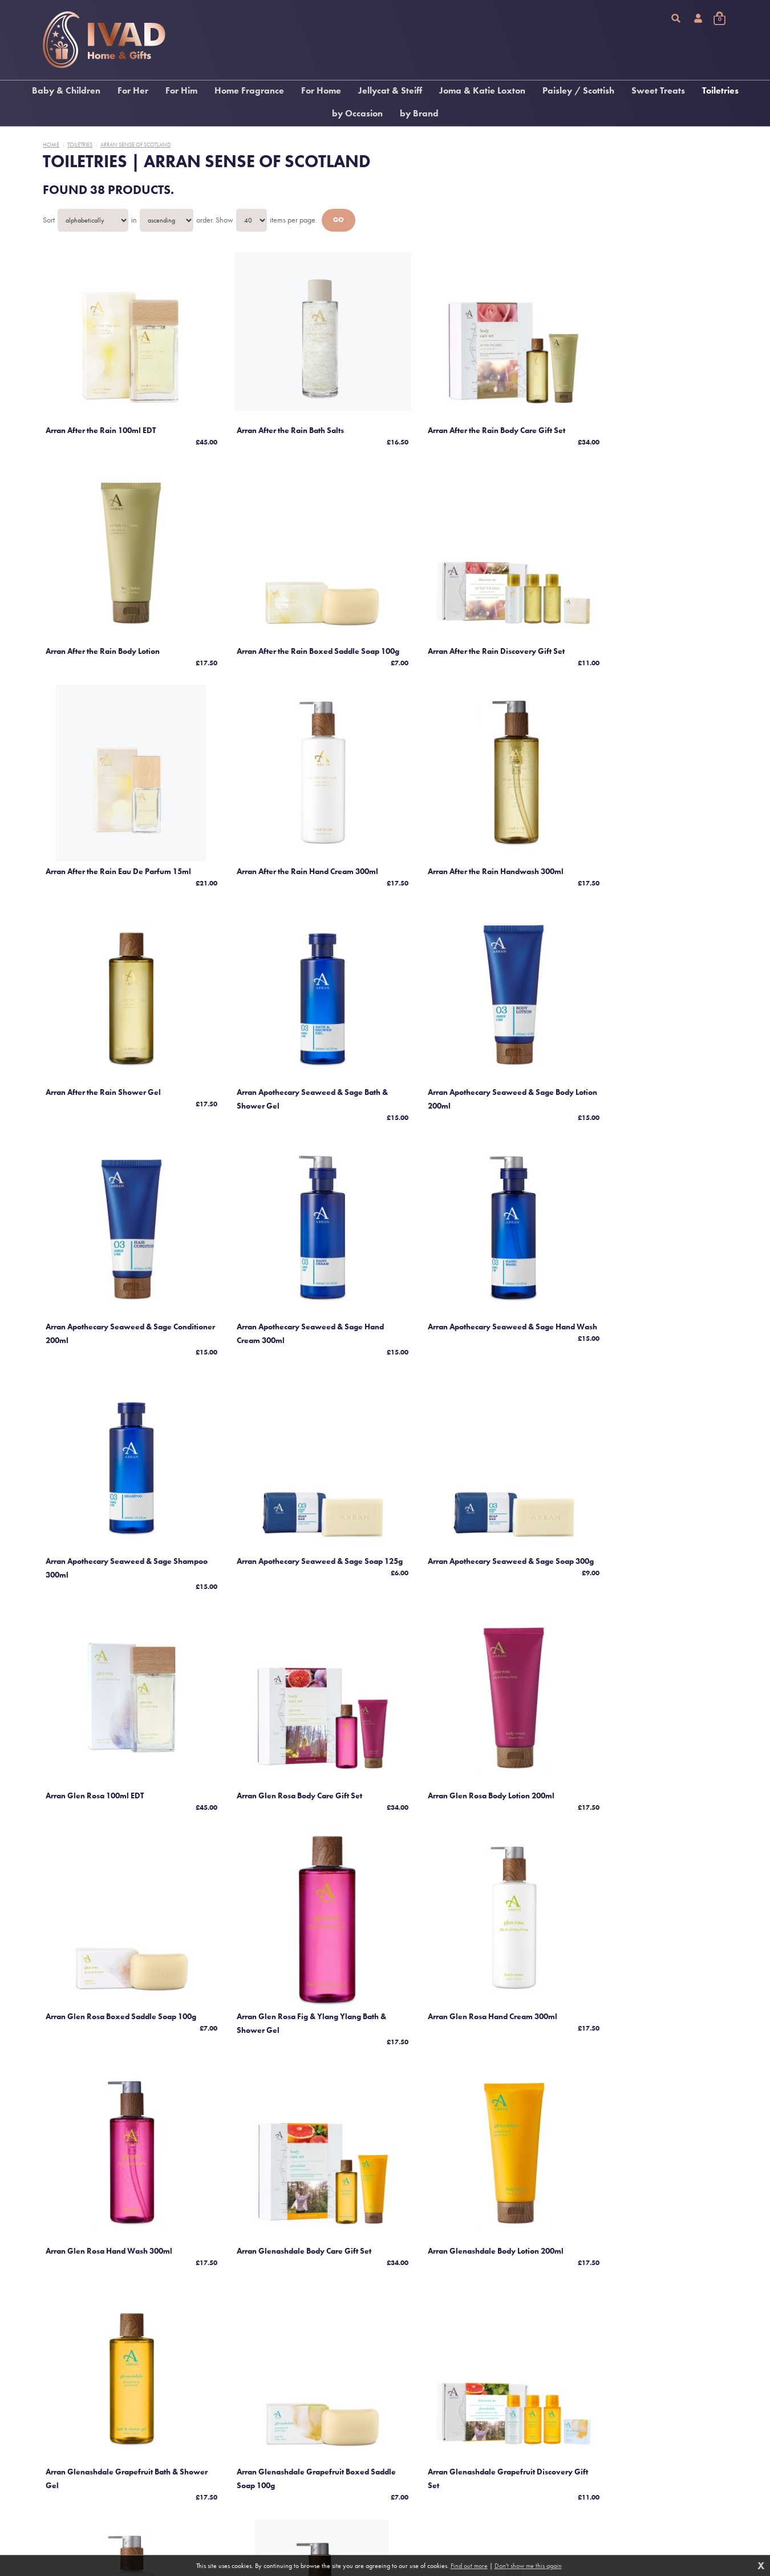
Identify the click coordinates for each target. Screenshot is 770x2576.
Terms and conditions (303, 2472)
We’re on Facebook (104, 2535)
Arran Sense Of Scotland (135, 144)
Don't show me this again (528, 2565)
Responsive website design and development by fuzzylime (584, 2499)
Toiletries (79, 144)
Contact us (289, 2513)
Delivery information (303, 2493)
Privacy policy (294, 2483)
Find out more (469, 2565)
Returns (285, 2503)
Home (51, 144)
